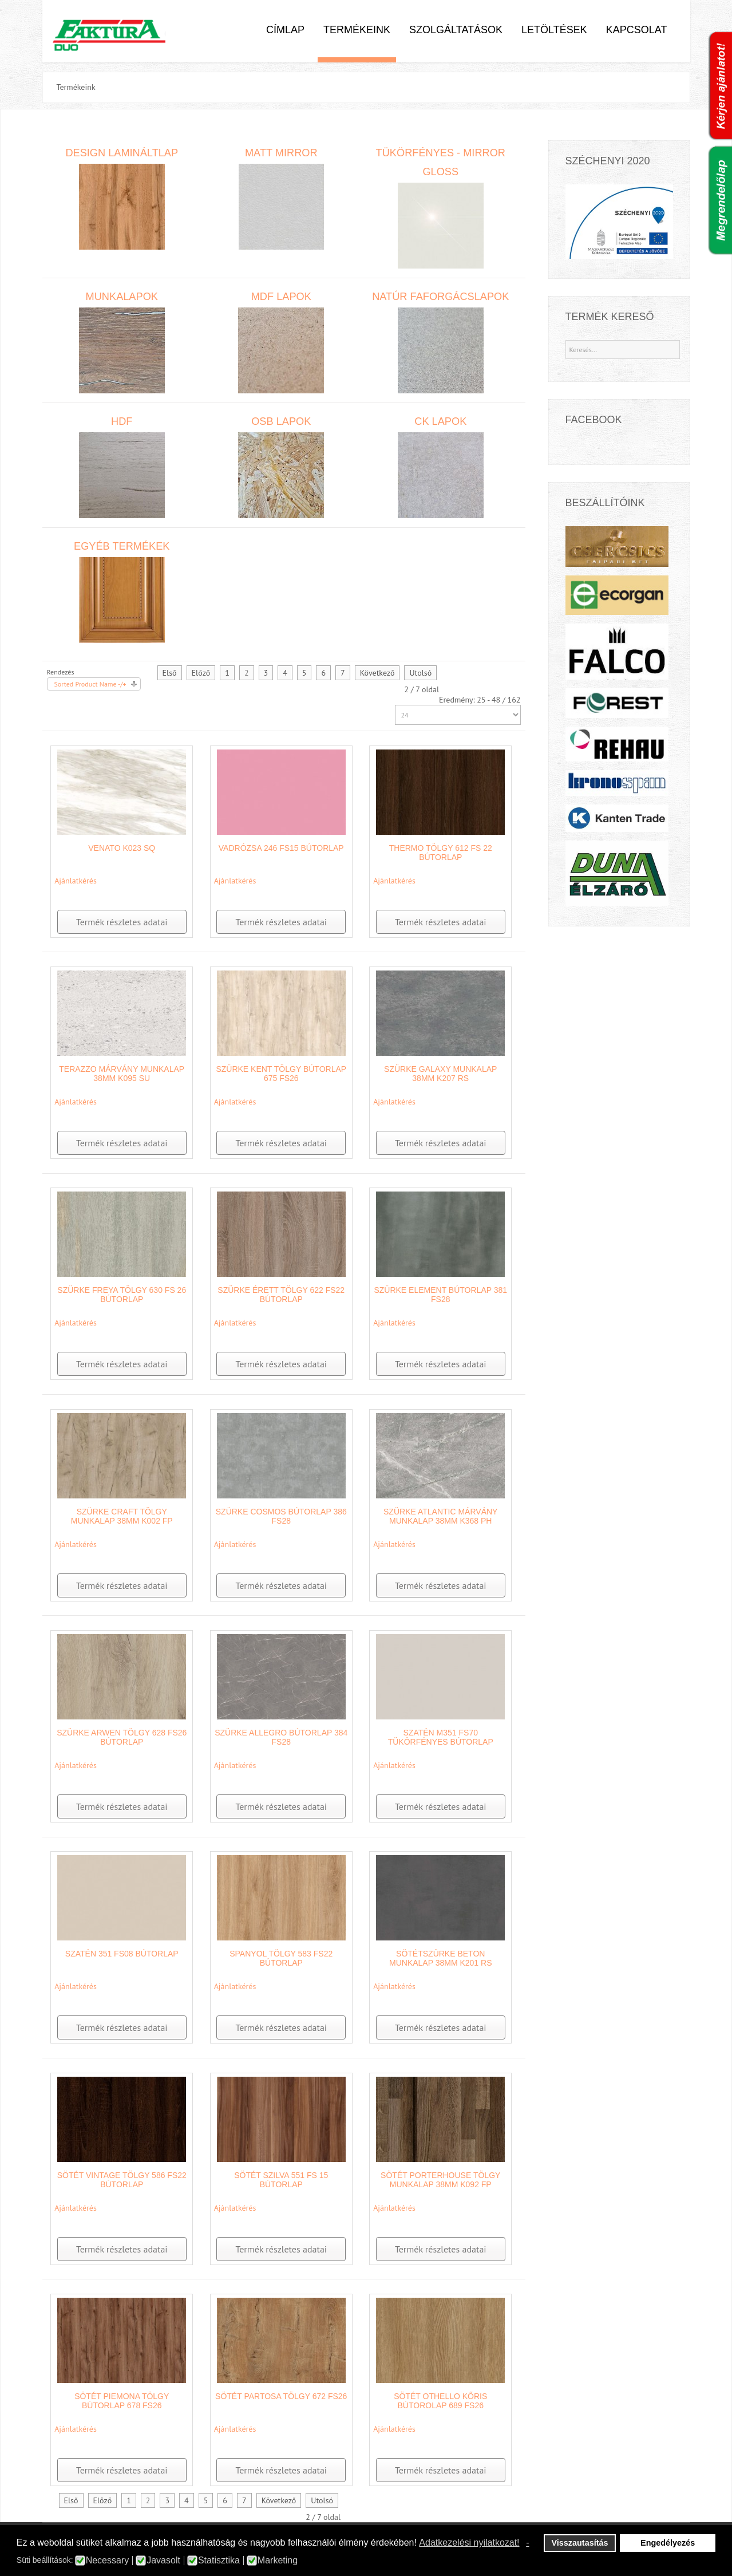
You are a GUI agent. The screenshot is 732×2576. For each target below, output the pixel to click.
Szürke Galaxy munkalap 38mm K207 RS (440, 1073)
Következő (377, 673)
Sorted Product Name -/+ (90, 684)
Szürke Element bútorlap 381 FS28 (440, 1294)
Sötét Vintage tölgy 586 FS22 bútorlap (122, 2180)
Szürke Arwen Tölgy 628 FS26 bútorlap (122, 1737)
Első (170, 673)
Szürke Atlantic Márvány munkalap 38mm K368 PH (440, 1516)
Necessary (107, 2560)
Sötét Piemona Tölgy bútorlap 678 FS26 (121, 2401)
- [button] (527, 2542)
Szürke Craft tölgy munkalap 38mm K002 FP (122, 1516)
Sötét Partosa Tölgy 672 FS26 (281, 2396)
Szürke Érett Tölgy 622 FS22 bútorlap (281, 1294)
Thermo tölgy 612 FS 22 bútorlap (440, 852)
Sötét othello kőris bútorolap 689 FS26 (440, 2401)
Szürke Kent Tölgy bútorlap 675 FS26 (281, 1073)
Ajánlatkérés (75, 880)
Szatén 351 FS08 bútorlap (122, 1953)
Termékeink (356, 29)
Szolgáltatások (455, 29)
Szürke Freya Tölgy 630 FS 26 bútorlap (121, 1294)
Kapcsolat (636, 29)
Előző (201, 673)
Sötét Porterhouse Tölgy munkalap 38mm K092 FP (440, 2180)
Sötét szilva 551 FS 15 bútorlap (281, 2180)
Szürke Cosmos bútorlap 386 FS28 (281, 1516)
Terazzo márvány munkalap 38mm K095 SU (121, 1073)
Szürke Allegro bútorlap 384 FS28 (281, 1737)
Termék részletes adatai (122, 922)
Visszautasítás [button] (580, 2542)
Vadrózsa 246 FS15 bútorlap (281, 848)
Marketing (278, 2560)
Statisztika (219, 2560)
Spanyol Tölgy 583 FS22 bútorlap (281, 1958)
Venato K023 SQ (121, 848)
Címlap (285, 29)
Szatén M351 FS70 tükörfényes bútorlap (440, 1737)
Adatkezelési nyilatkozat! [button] (469, 2542)
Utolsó (420, 673)
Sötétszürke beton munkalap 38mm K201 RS (440, 1958)
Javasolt (163, 2560)
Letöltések (554, 29)
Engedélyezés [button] (667, 2542)
